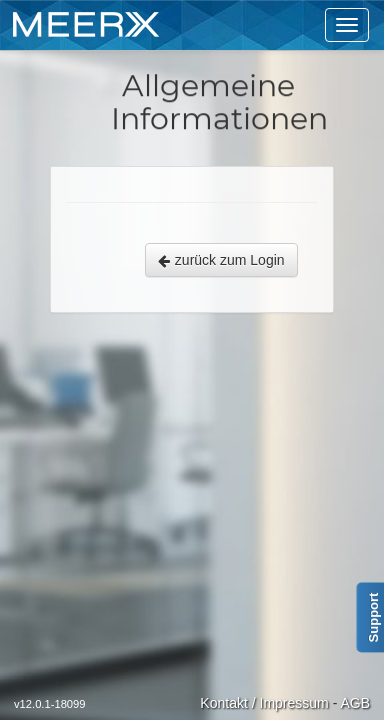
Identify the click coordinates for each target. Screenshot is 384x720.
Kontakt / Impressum (264, 703)
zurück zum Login (221, 260)
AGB (355, 703)
